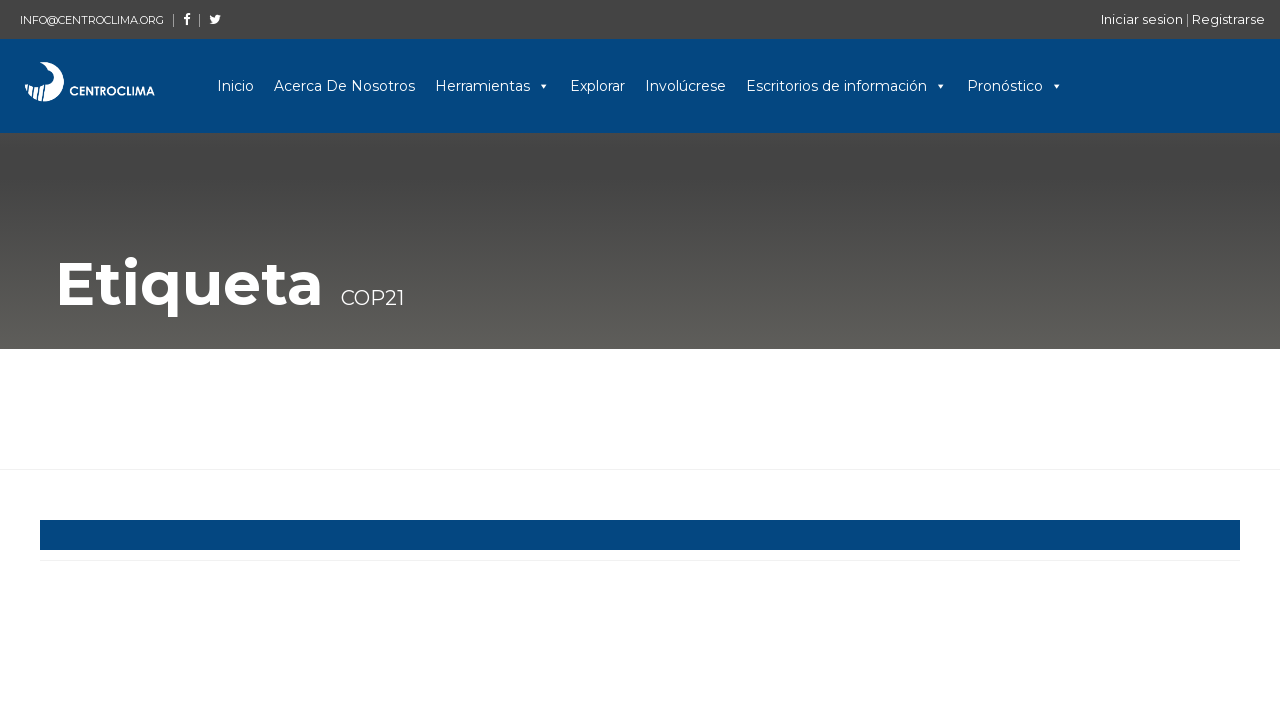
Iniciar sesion (1142, 19)
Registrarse (1228, 19)
